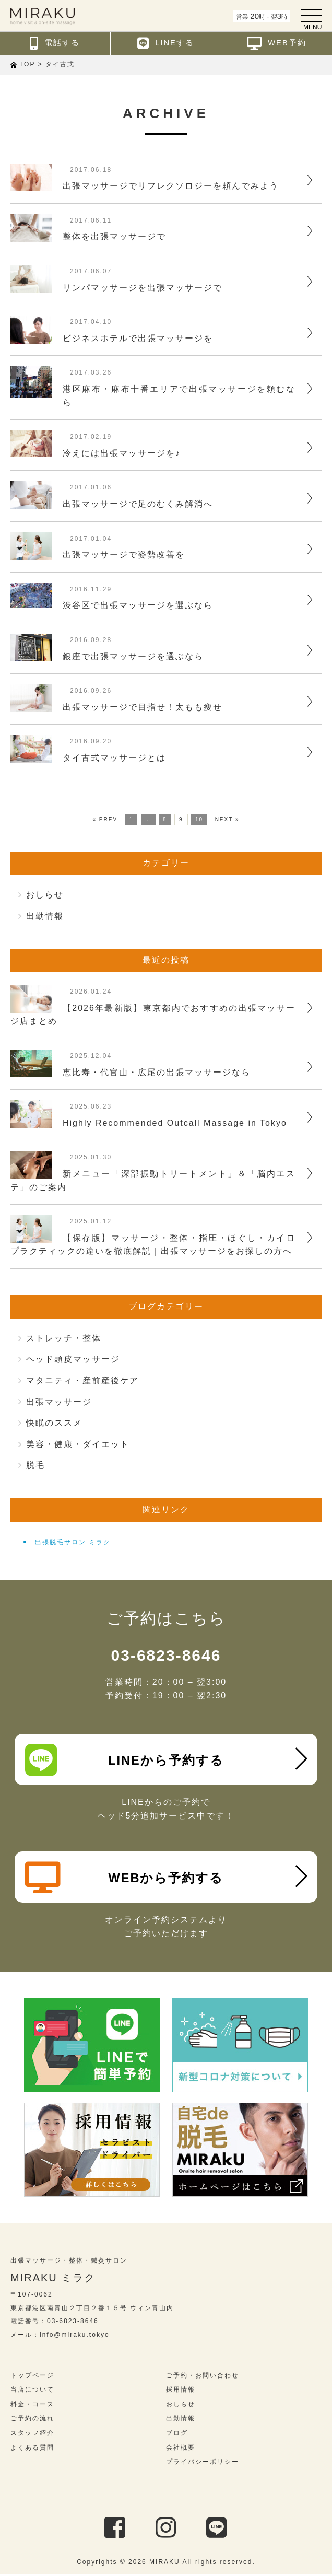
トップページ (32, 2377)
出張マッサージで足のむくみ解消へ (138, 503)
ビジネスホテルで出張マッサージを (138, 338)
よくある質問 (32, 2449)
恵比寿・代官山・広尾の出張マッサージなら (157, 1072)
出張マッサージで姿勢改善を (124, 554)
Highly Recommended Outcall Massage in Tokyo (175, 1122)
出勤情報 (45, 916)
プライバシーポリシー (202, 2463)
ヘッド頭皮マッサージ (73, 1359)
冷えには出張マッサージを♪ (122, 453)
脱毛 (35, 1465)
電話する (55, 43)
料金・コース (32, 2405)
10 (199, 819)
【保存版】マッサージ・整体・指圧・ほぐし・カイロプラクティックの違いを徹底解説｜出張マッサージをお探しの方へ (152, 1244)
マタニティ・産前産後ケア (82, 1380)
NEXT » (227, 819)
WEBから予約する (124, 1878)
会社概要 (180, 2449)
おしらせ (45, 894)
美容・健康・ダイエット (77, 1444)
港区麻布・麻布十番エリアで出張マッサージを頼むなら (179, 395)
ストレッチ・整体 (63, 1338)
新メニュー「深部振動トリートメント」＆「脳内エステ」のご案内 (152, 1180)
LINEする (165, 43)
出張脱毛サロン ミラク (73, 1542)
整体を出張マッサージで (114, 236)
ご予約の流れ (32, 2420)
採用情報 (180, 2391)
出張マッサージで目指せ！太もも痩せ (142, 707)
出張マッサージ (59, 1401)
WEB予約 (276, 43)
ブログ (177, 2434)
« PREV (105, 819)
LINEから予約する (124, 1760)
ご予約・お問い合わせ (202, 2377)
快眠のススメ (54, 1422)
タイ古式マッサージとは (114, 757)
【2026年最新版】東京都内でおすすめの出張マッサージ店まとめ (152, 1015)
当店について (32, 2391)
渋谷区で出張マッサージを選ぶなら (138, 605)
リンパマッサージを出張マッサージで (142, 287)
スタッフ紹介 (32, 2434)
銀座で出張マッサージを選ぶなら (133, 656)
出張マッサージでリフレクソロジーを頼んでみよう (171, 185)
